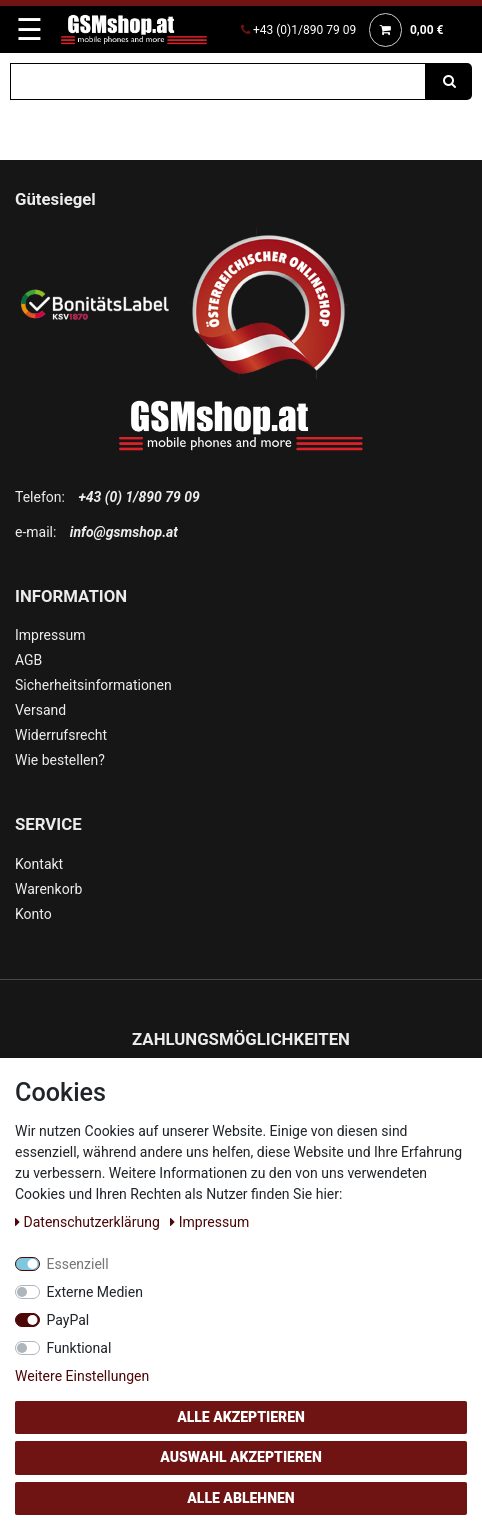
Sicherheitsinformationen (93, 685)
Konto (33, 914)
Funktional (79, 1348)
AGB (28, 660)
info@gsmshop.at (124, 532)
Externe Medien (95, 1292)
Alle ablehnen (240, 1498)
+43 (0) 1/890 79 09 (138, 497)
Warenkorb (48, 889)
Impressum (50, 635)
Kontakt (39, 864)
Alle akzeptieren (241, 1417)
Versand (40, 710)
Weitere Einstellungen (82, 1376)
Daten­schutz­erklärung (89, 1222)
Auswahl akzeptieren (241, 1457)
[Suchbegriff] (218, 81)
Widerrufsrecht (61, 735)
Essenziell (78, 1264)
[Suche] (449, 81)
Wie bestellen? (60, 760)
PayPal (68, 1320)
